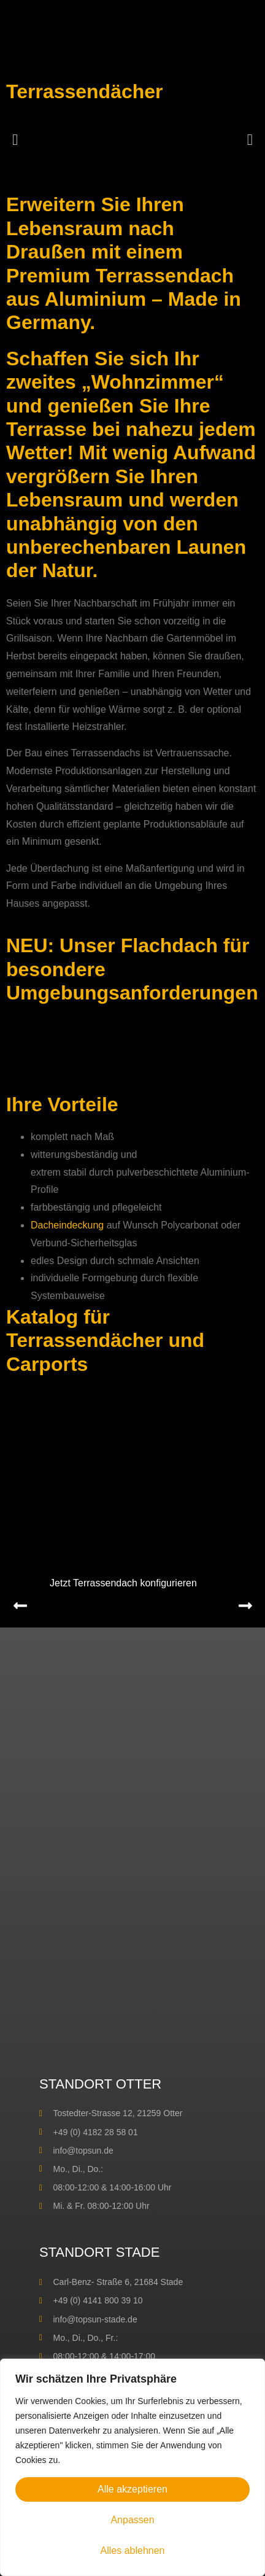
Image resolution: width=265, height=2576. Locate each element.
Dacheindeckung (67, 1225)
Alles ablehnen (133, 2550)
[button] (15, 139)
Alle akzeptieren (132, 2489)
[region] (132, 2467)
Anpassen (132, 2520)
